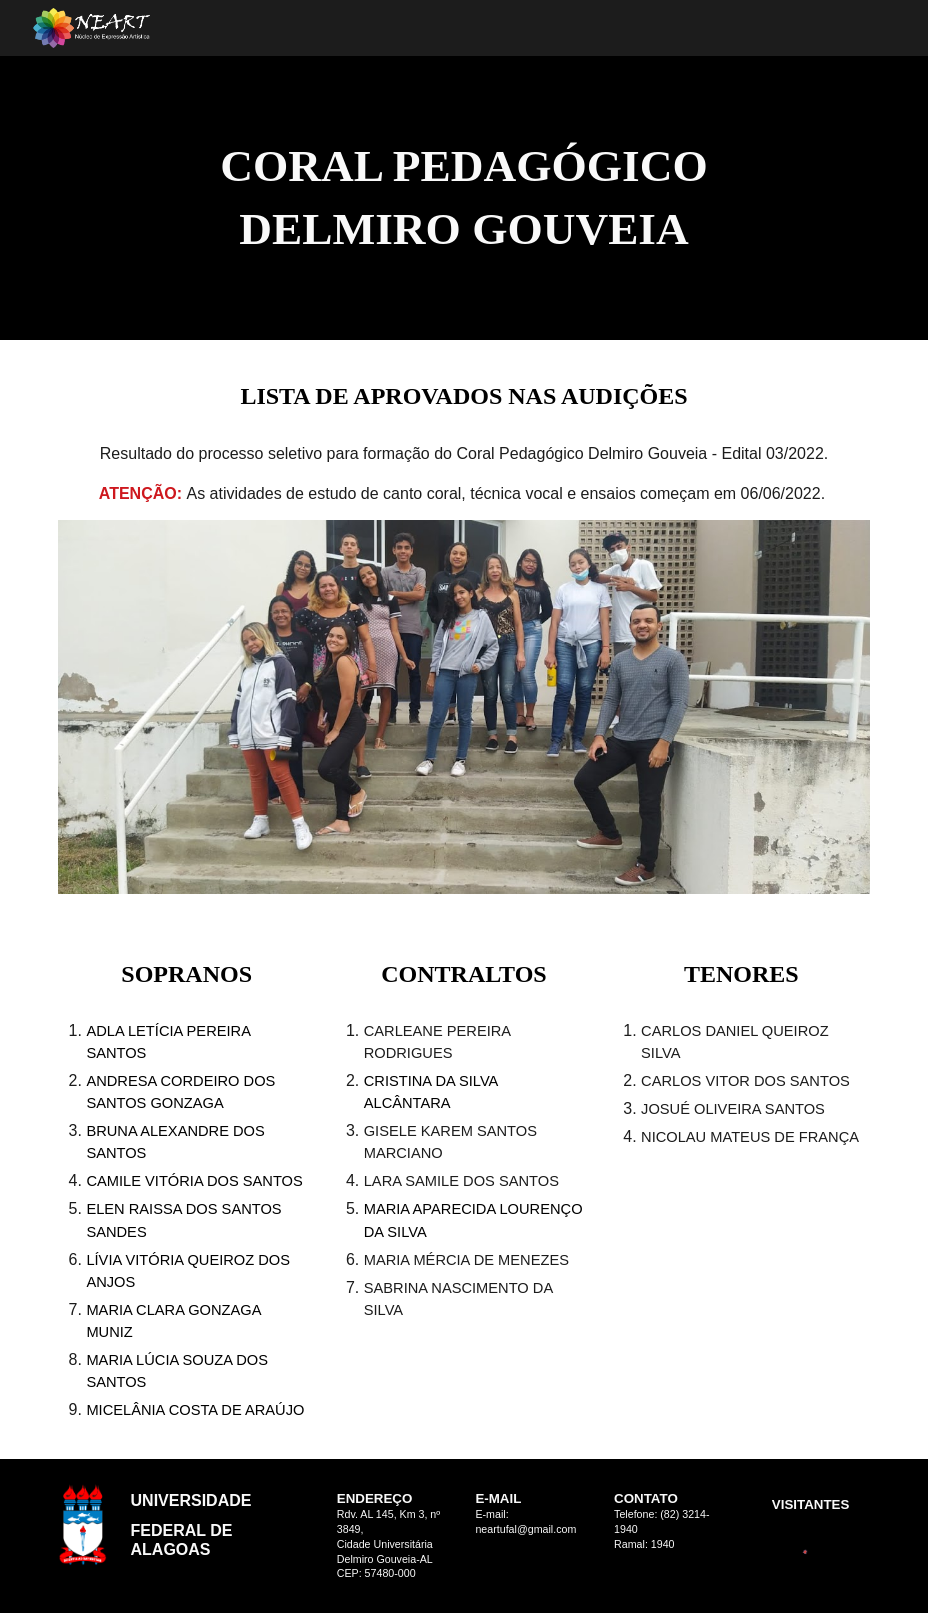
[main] (464, 197)
